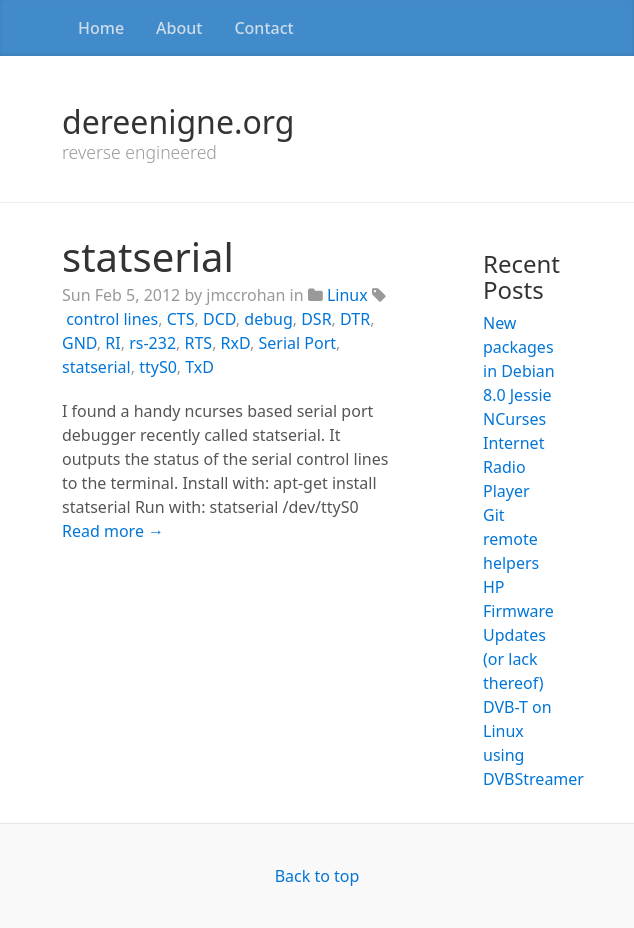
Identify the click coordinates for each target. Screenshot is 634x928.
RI (112, 343)
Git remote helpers (511, 539)
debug (268, 319)
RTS (199, 343)
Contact (263, 28)
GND (79, 343)
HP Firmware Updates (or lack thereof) (518, 635)
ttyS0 (158, 367)
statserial (148, 256)
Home (101, 28)
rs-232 (152, 343)
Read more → (113, 531)
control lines (112, 319)
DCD (219, 319)
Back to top (317, 876)
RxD (235, 343)
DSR (316, 319)
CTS (181, 319)
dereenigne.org (178, 121)
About (179, 28)
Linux (347, 295)
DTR (355, 319)
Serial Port (298, 343)
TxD (199, 367)
